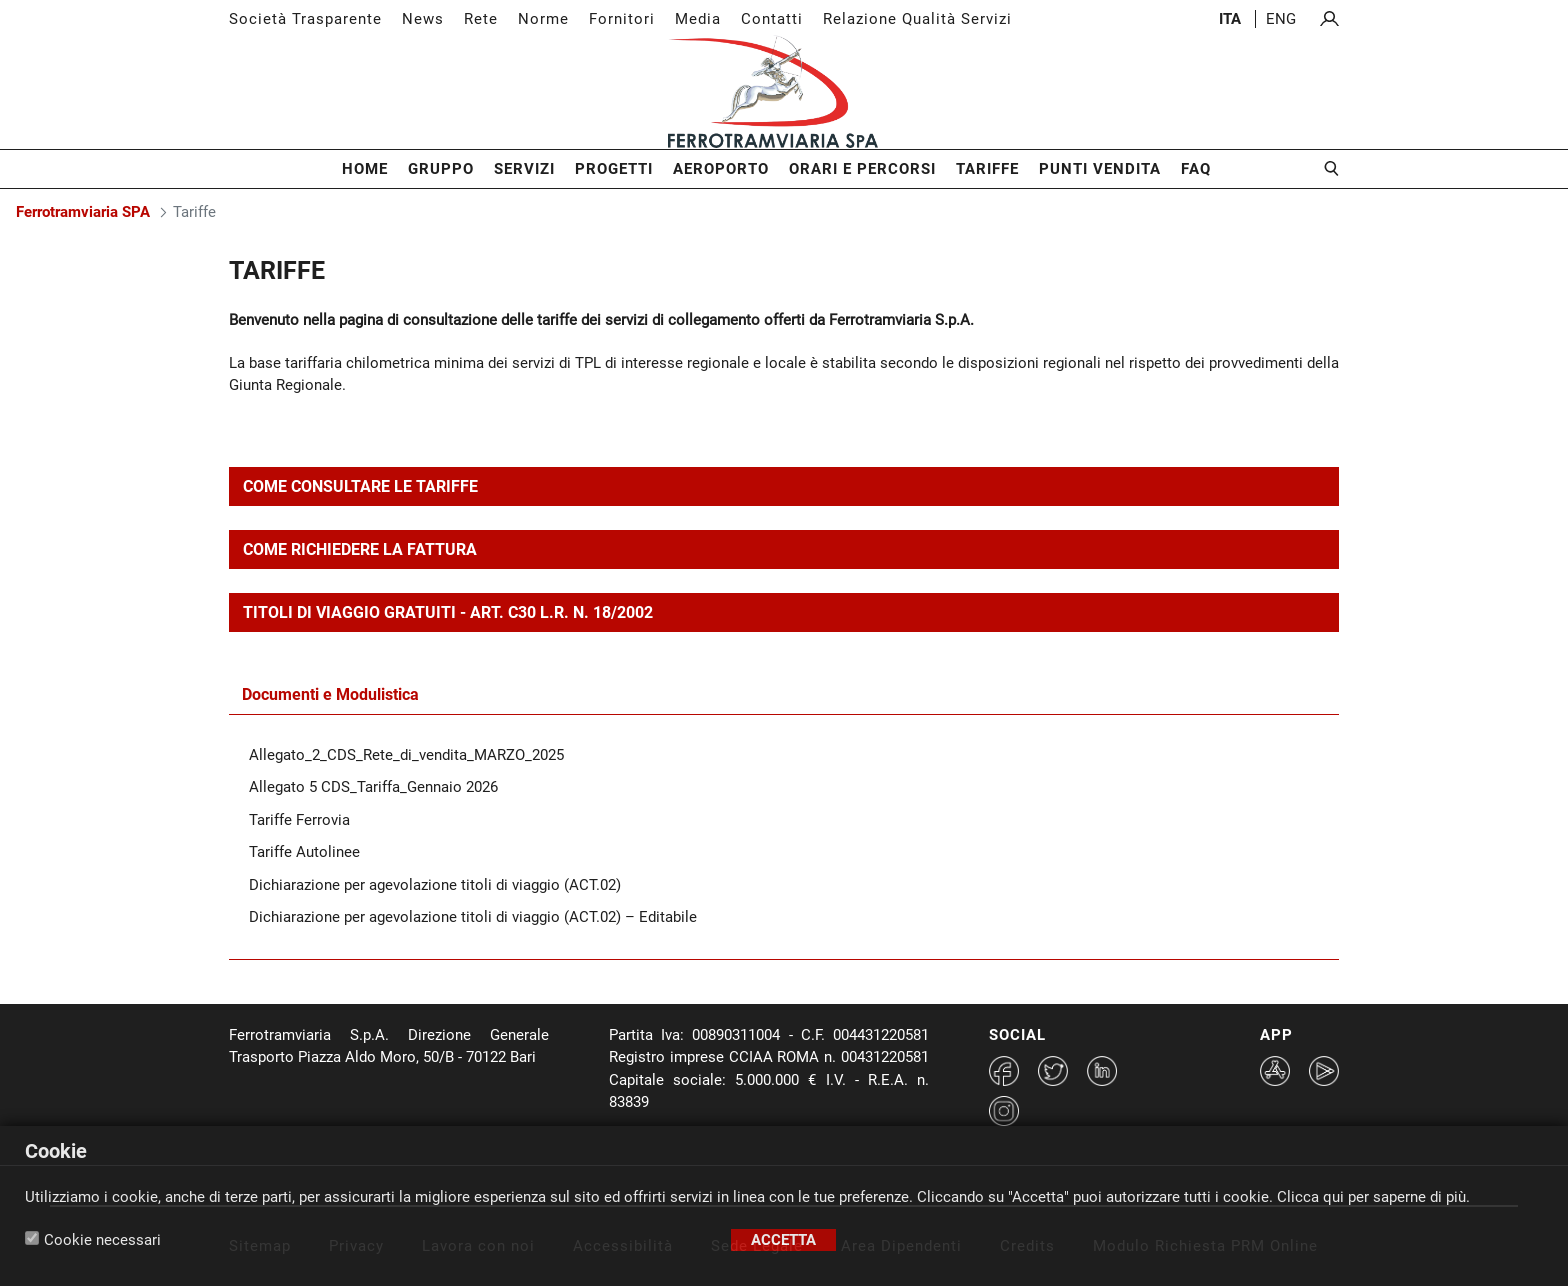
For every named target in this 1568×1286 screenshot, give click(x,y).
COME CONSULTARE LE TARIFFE (360, 486)
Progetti (614, 169)
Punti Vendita (1100, 169)
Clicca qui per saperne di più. (1373, 1197)
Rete (481, 19)
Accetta (783, 1240)
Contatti (772, 19)
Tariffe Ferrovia (299, 820)
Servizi (524, 169)
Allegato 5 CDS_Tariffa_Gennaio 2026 (373, 787)
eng (1281, 19)
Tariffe (987, 169)
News (423, 19)
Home (365, 169)
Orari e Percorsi (862, 169)
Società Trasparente (305, 19)
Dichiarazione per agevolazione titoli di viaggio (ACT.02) (435, 885)
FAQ (1196, 169)
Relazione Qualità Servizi (917, 19)
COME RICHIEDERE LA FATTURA (360, 549)
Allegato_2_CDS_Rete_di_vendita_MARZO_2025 (406, 755)
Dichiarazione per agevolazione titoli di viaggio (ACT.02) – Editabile (473, 917)
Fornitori (622, 19)
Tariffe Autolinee (304, 852)
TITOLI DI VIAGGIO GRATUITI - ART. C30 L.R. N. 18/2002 (448, 612)
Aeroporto (721, 169)
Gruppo (441, 169)
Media (698, 19)
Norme (543, 19)
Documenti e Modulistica (330, 694)
